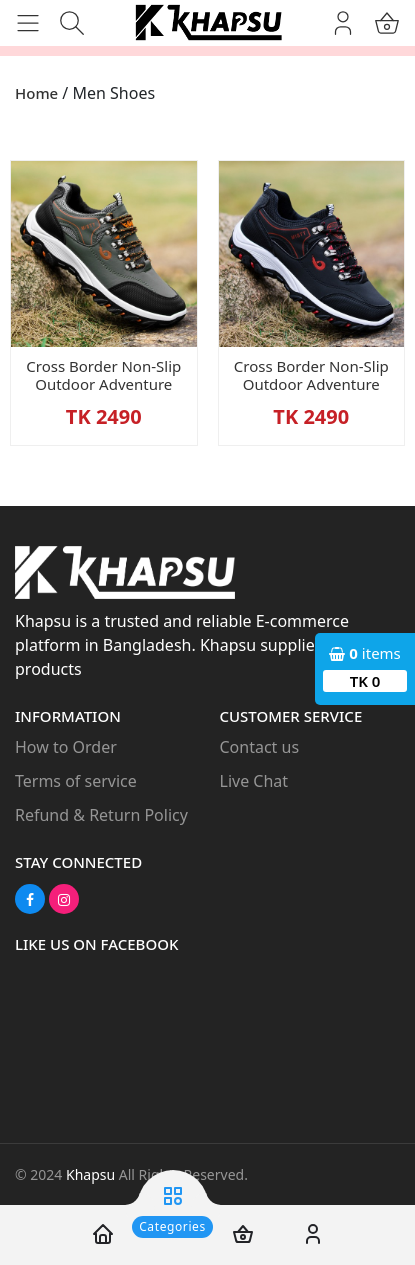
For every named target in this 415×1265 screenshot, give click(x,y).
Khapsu (90, 1174)
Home (36, 93)
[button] (35, 21)
